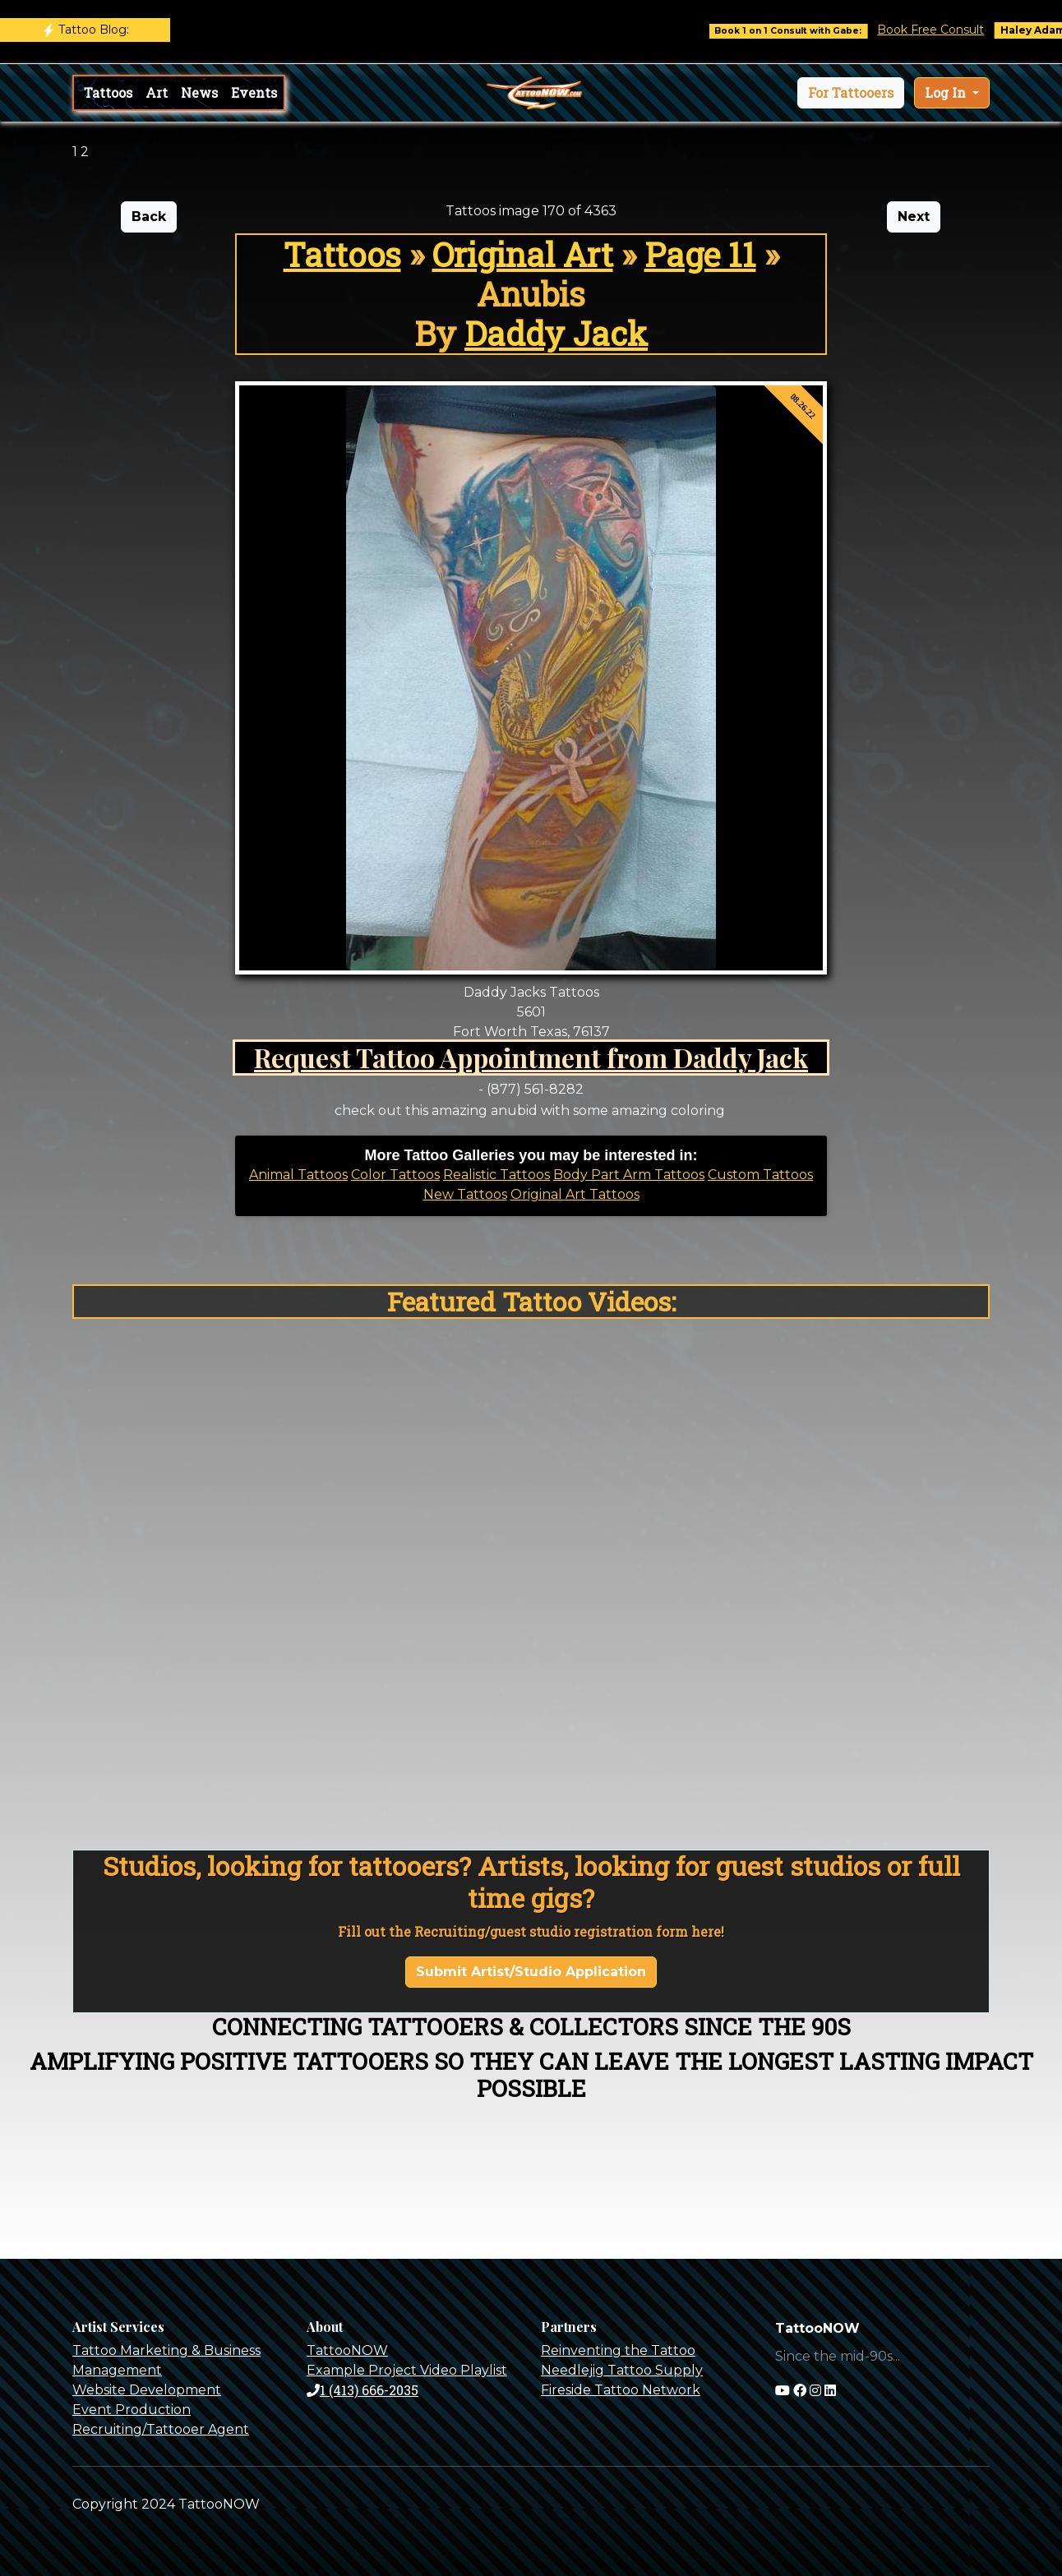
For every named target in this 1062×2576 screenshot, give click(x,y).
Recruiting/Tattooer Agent (160, 2429)
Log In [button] (947, 92)
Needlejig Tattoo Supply (622, 2370)
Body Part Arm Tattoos (628, 1174)
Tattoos (108, 92)
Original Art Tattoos (575, 1194)
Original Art (522, 254)
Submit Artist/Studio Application (531, 1971)
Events (254, 92)
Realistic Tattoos (496, 1174)
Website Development (146, 2390)
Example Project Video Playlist (407, 2370)
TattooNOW (347, 2350)
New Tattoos (465, 1194)
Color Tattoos (395, 1174)
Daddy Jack (556, 333)
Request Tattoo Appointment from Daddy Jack (531, 1057)
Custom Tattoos (760, 1174)
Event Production (131, 2409)
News (199, 92)
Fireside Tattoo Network (620, 2390)
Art (156, 92)
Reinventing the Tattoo (618, 2350)
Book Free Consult (946, 29)
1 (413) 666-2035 (362, 2390)
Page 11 (700, 254)
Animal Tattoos (298, 1174)
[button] (850, 92)
